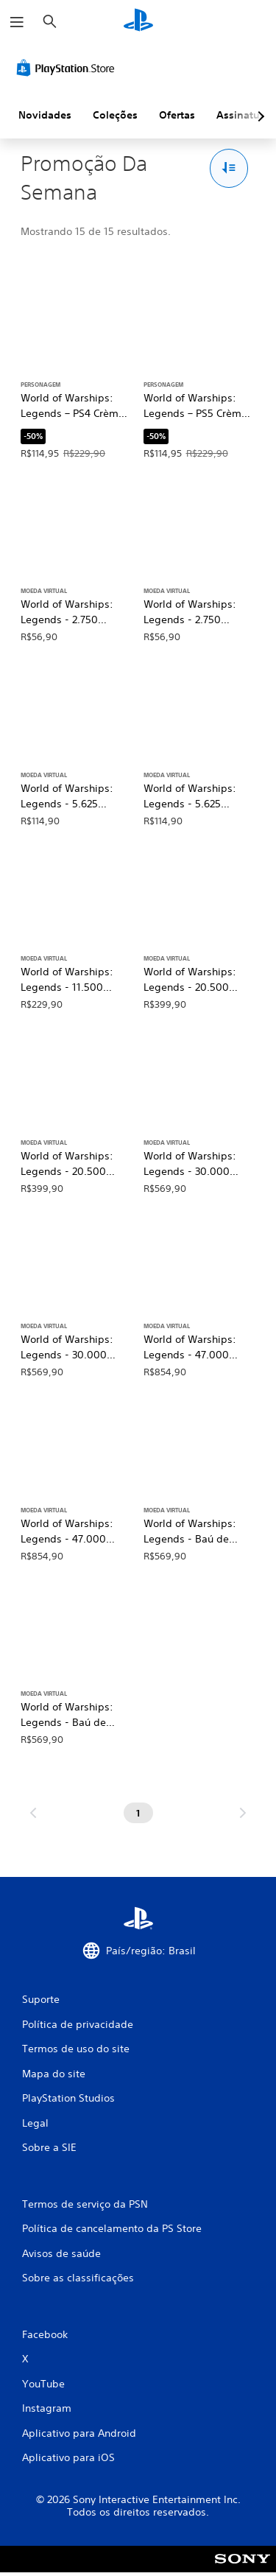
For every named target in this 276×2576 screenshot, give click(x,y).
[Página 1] (138, 1813)
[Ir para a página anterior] (33, 1812)
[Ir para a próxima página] (242, 1812)
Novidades (44, 115)
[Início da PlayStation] (138, 21)
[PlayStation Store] (68, 68)
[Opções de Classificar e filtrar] (229, 168)
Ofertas (177, 115)
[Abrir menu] (17, 22)
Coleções (115, 115)
